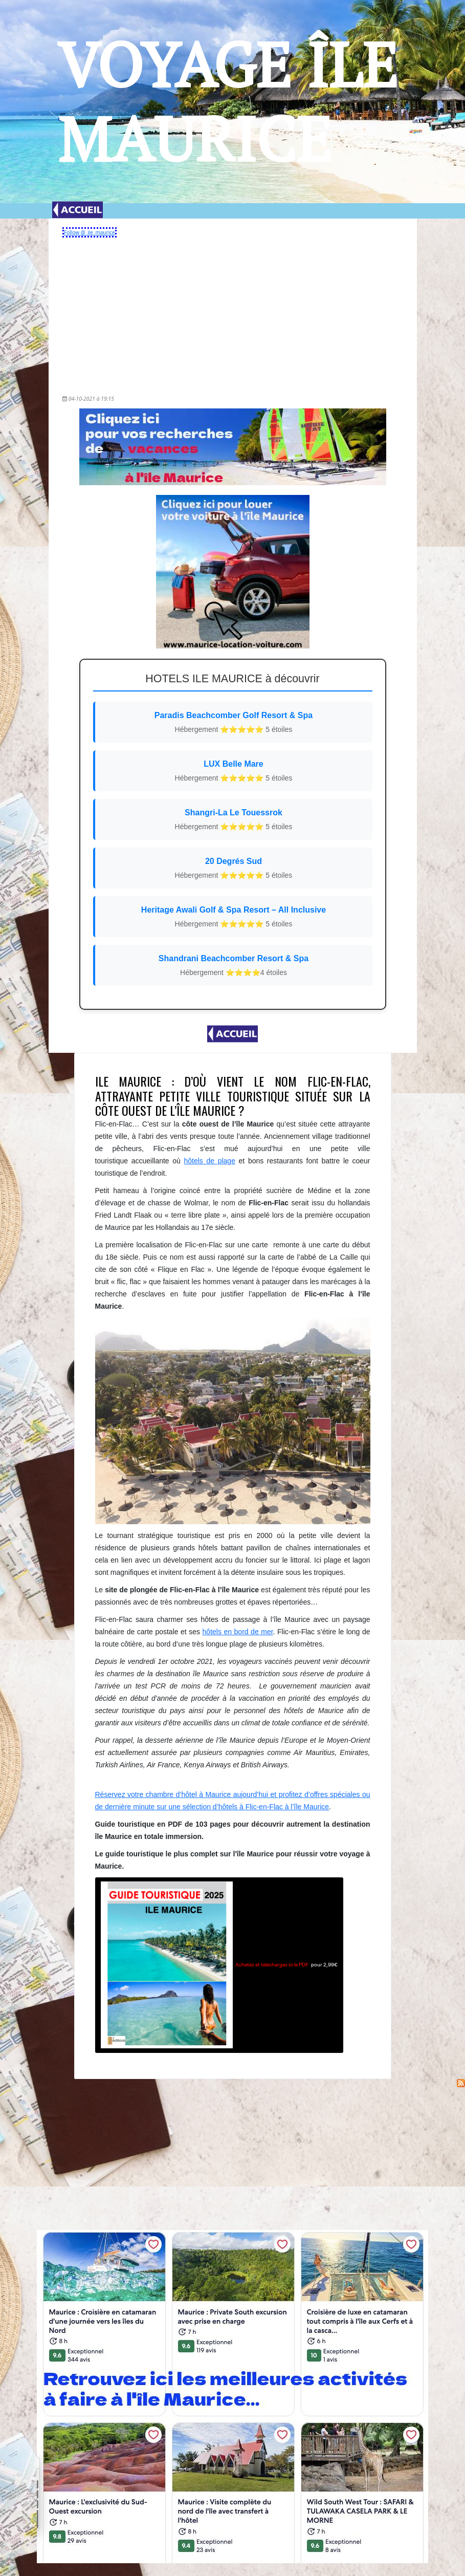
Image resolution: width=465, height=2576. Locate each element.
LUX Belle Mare (234, 772)
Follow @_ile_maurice (89, 232)
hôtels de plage (209, 1161)
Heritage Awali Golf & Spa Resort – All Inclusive (234, 917)
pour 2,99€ (219, 1964)
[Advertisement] (232, 313)
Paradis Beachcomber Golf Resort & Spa (234, 723)
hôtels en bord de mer (238, 1632)
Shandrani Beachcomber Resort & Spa (234, 966)
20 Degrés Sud (234, 869)
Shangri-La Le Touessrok (234, 820)
